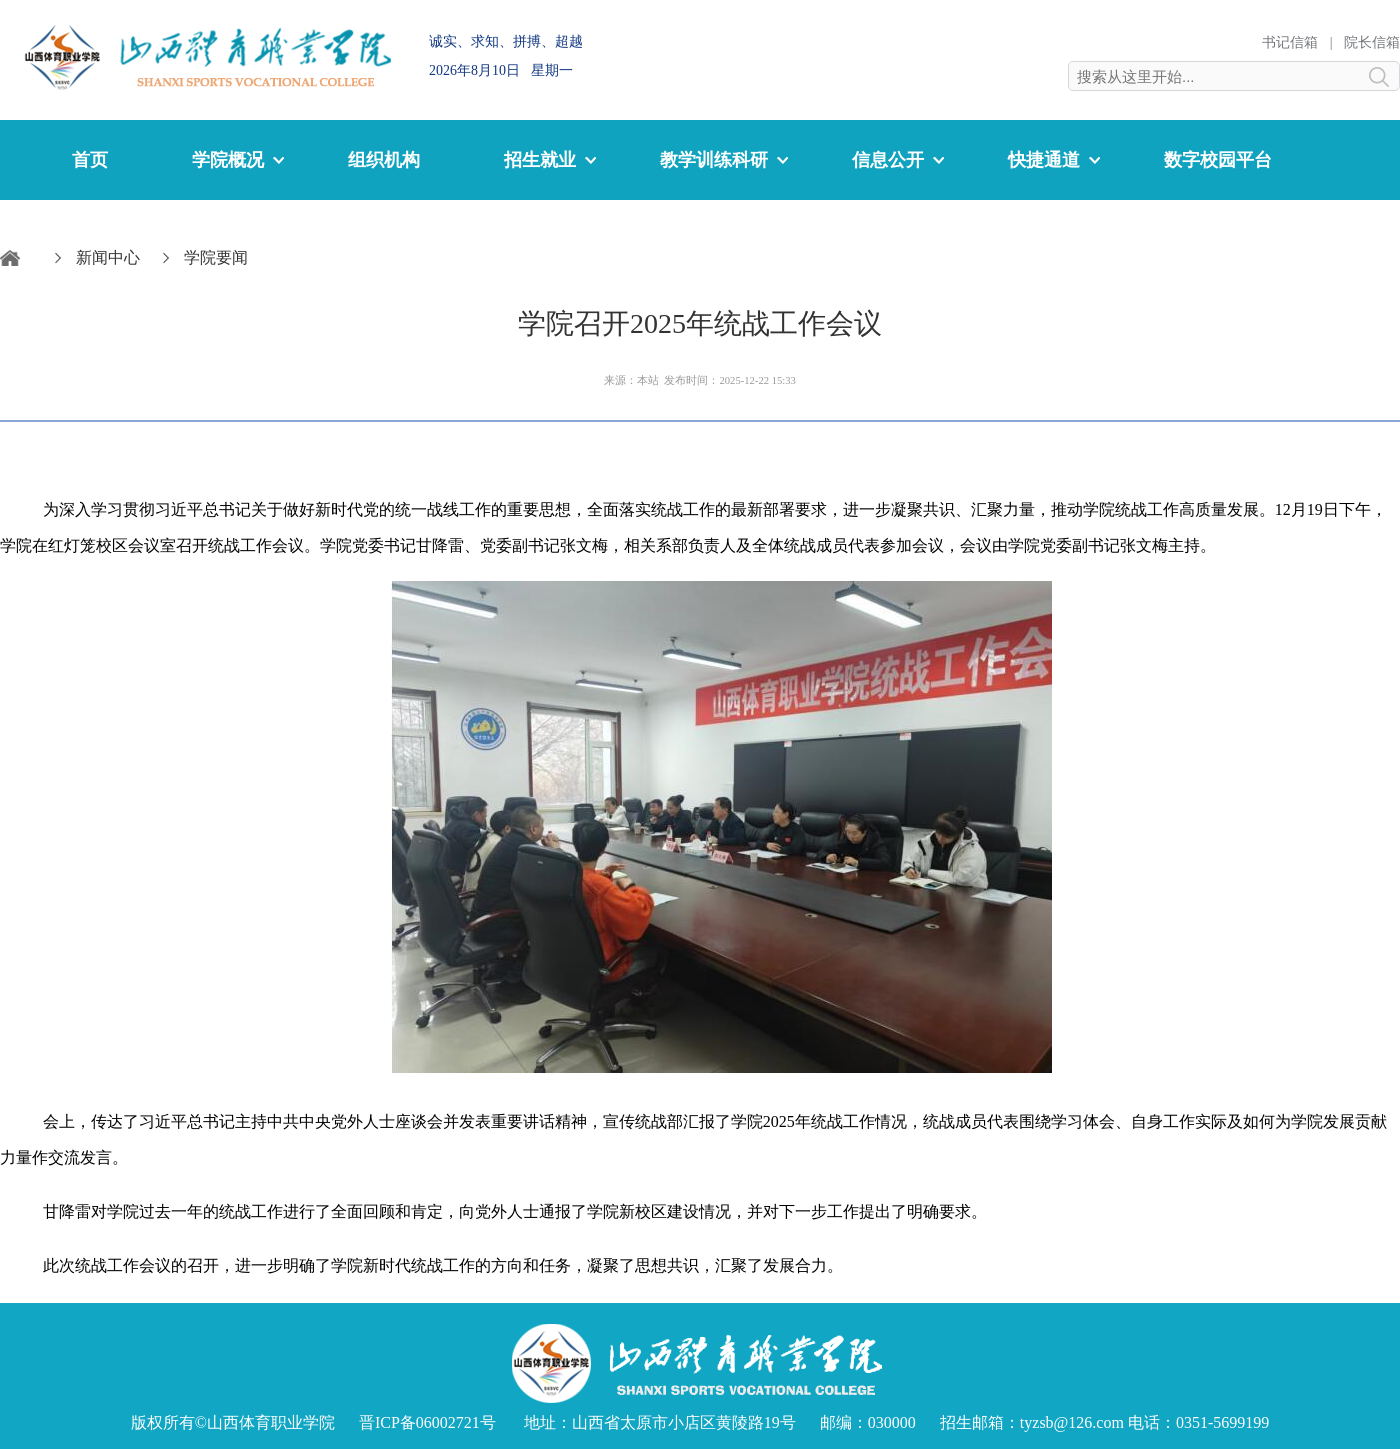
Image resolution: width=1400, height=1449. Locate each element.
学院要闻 (216, 257)
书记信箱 (1290, 42)
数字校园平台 (1218, 160)
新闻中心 (108, 257)
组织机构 (384, 160)
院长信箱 (1372, 42)
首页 (90, 160)
